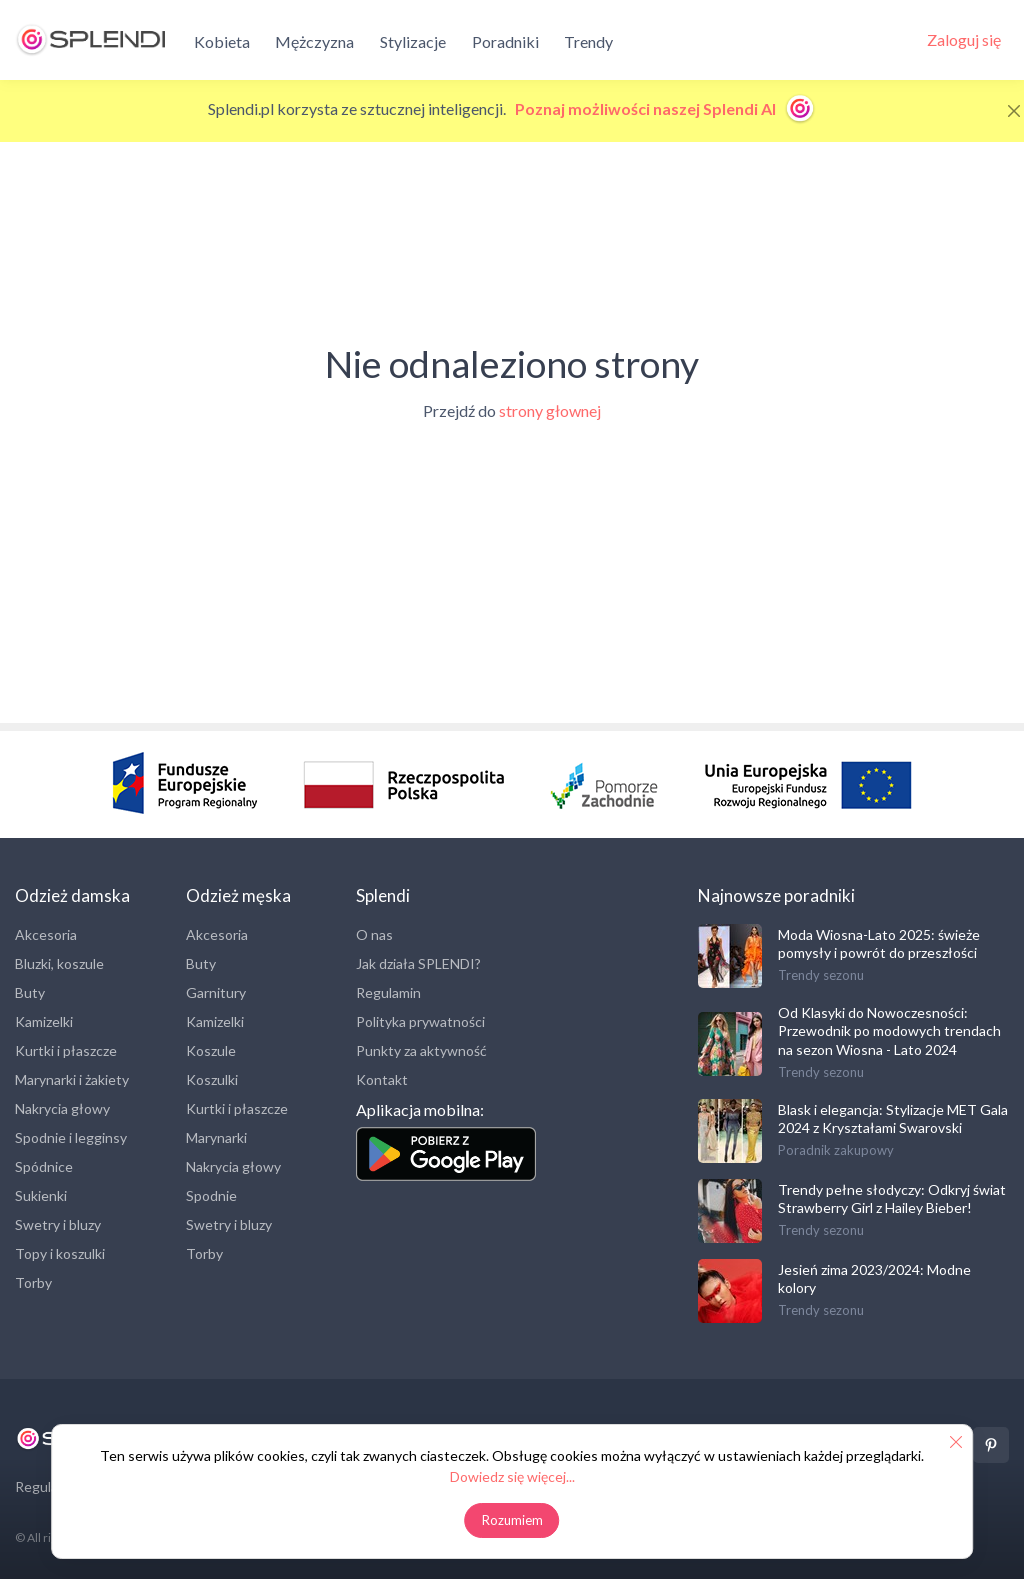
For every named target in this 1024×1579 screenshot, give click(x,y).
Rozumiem (512, 1520)
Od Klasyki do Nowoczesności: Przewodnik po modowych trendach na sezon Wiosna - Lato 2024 (889, 1030)
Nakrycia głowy (62, 1108)
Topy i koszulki (60, 1253)
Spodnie (211, 1195)
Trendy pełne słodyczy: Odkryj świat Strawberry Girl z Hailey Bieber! (892, 1198)
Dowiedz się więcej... (512, 1476)
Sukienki (41, 1195)
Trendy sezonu (821, 975)
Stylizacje (413, 41)
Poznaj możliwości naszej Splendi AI (665, 108)
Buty (30, 992)
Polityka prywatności (420, 1021)
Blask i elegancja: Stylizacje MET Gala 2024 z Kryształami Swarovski (893, 1118)
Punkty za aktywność (421, 1050)
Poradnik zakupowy (836, 1150)
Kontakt (382, 1079)
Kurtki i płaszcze (66, 1050)
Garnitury (216, 992)
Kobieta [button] (222, 41)
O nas (374, 934)
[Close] (1014, 111)
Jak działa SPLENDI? (418, 963)
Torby (33, 1282)
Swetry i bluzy (58, 1224)
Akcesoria (46, 934)
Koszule (211, 1050)
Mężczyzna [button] (314, 41)
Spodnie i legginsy (71, 1137)
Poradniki (505, 41)
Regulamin (388, 992)
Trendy (588, 41)
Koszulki (212, 1079)
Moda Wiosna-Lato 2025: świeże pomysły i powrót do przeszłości (879, 943)
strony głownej (550, 410)
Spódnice (44, 1166)
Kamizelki (44, 1021)
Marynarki (216, 1137)
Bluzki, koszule (59, 963)
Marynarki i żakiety (72, 1079)
